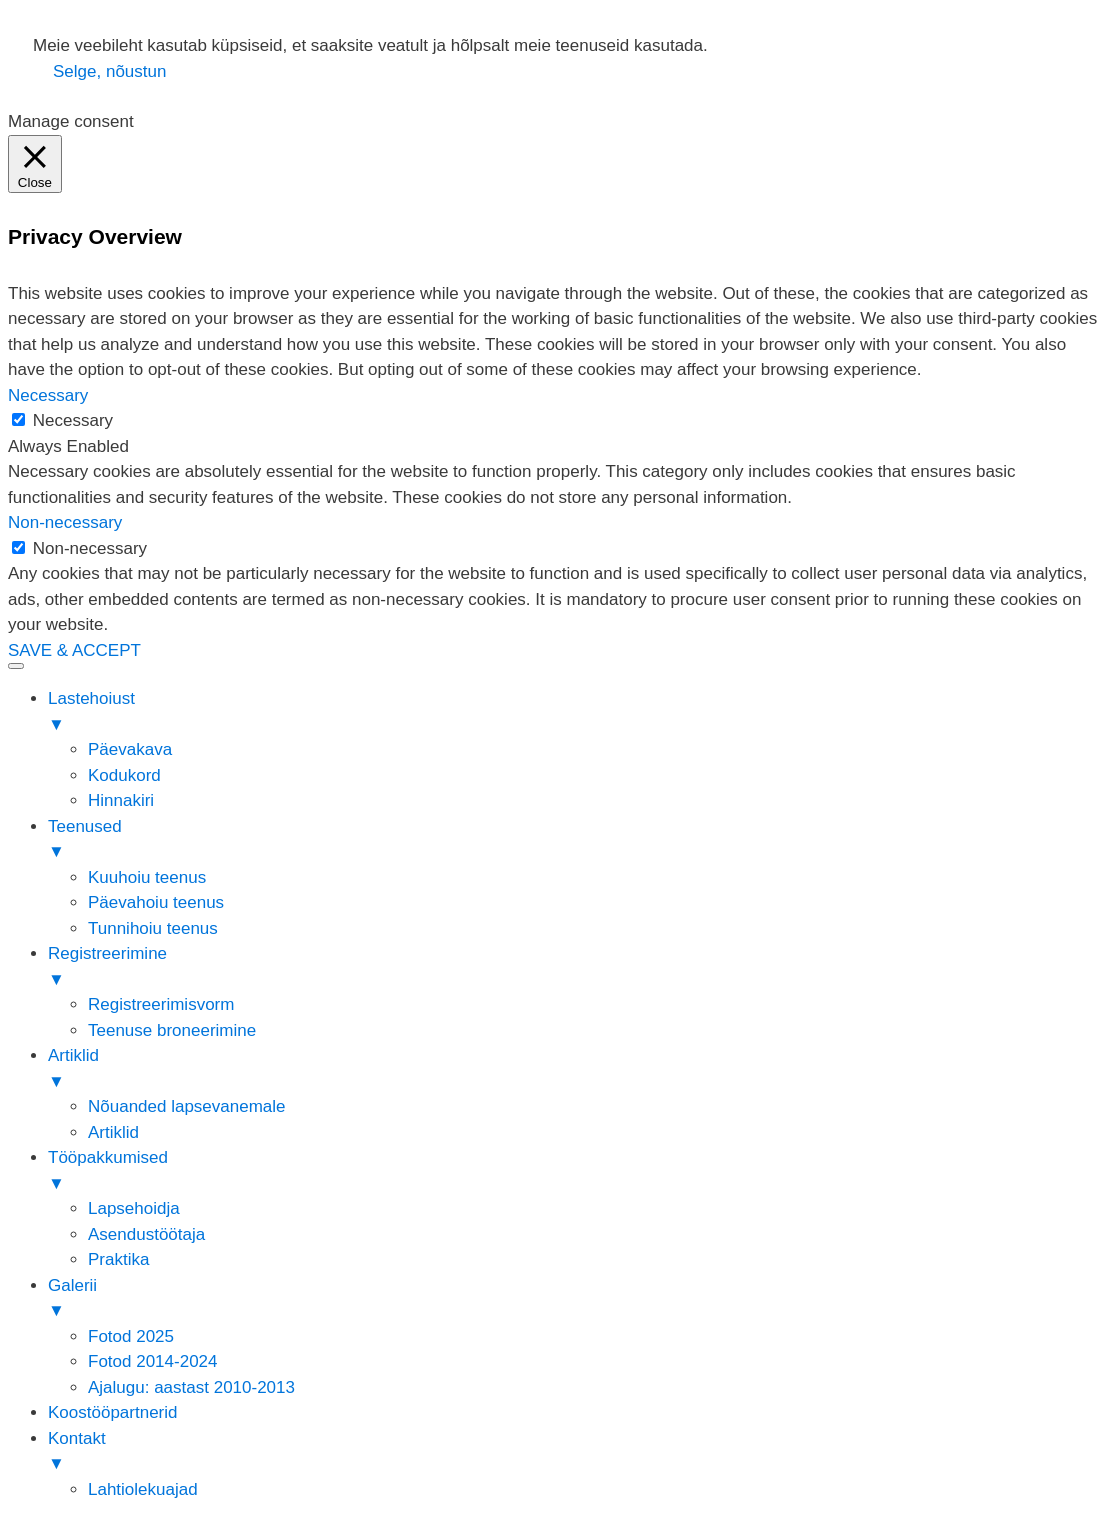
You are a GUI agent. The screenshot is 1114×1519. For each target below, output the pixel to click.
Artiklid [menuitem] (577, 1070)
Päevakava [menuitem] (130, 749)
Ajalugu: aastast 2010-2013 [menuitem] (191, 1387)
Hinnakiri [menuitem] (121, 800)
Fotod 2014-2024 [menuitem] (153, 1361)
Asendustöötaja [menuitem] (146, 1234)
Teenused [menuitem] (577, 841)
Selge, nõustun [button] (109, 71)
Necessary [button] (48, 395)
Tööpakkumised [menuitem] (577, 1172)
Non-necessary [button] (65, 522)
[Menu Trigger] (16, 666)
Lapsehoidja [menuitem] (134, 1208)
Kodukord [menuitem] (124, 775)
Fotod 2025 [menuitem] (131, 1336)
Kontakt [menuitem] (577, 1453)
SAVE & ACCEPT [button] (74, 650)
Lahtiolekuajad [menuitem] (143, 1489)
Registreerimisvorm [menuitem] (161, 1004)
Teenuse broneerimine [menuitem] (172, 1030)
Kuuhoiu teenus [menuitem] (147, 877)
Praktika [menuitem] (118, 1259)
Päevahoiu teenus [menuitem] (156, 902)
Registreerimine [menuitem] (577, 968)
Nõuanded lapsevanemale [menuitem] (187, 1106)
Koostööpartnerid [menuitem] (112, 1412)
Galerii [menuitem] (577, 1300)
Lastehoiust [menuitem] (577, 713)
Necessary (73, 420)
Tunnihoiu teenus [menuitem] (153, 928)
